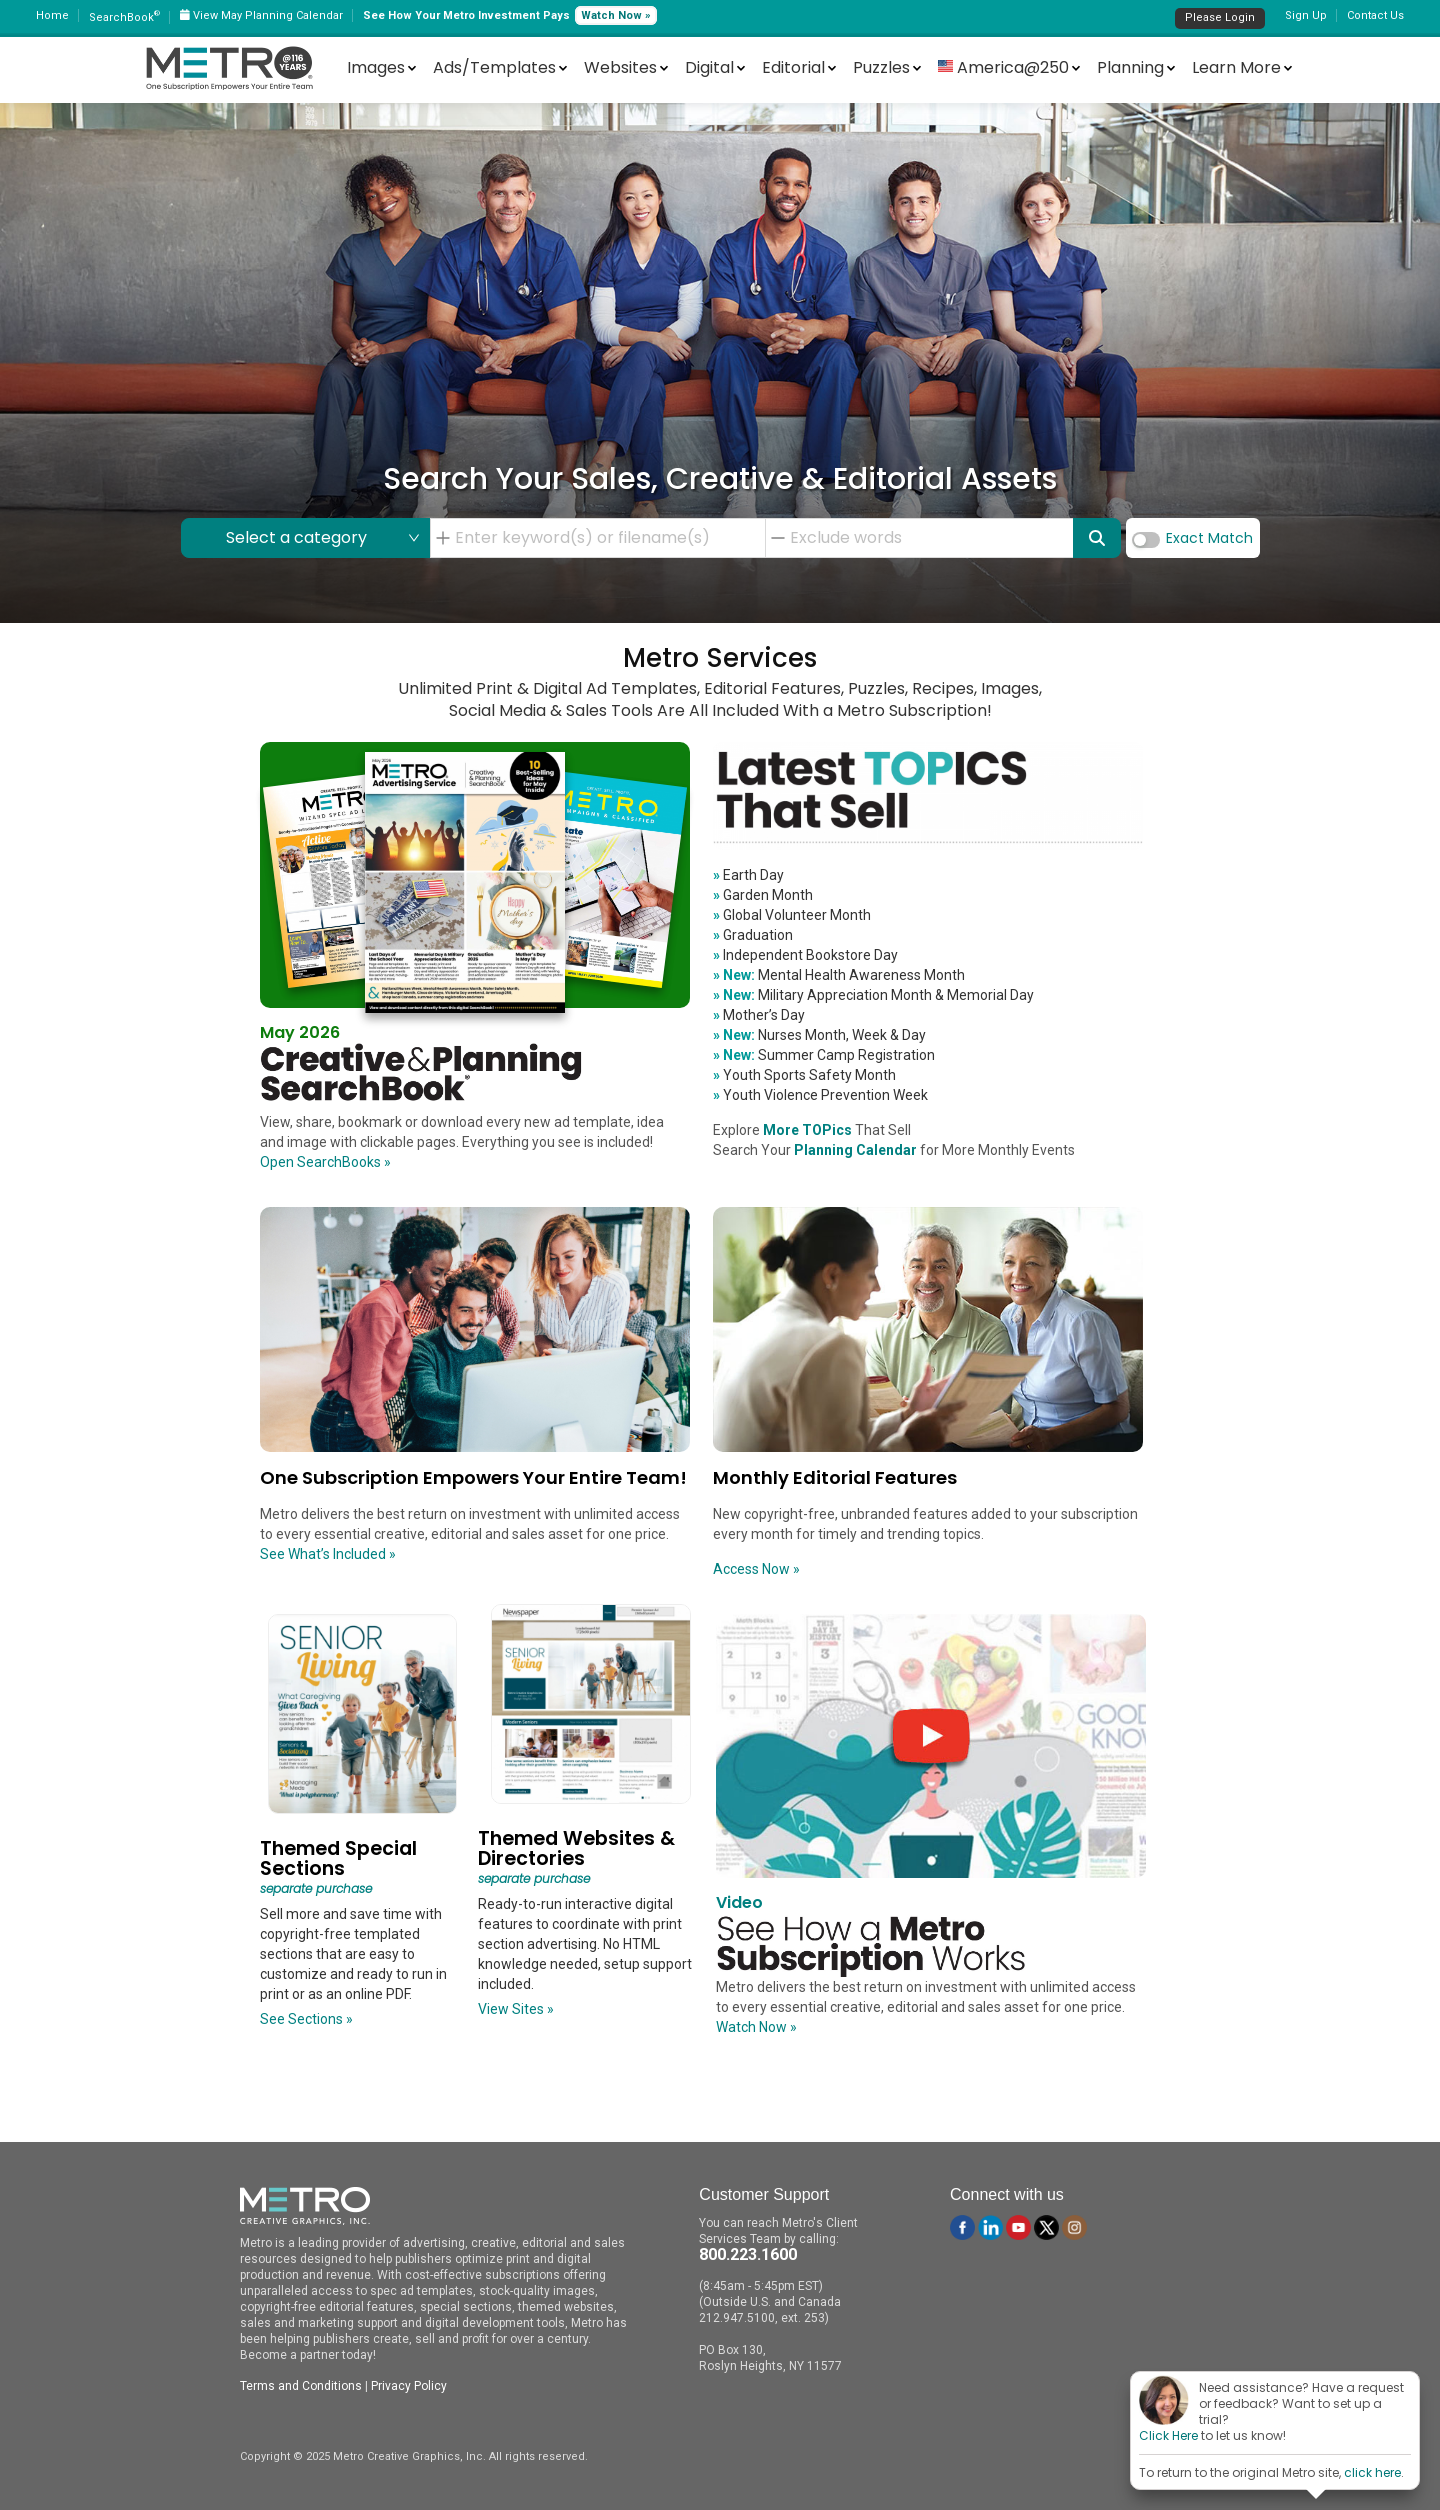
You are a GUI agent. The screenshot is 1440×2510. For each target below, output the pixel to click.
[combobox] (604, 538)
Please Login (1220, 17)
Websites (620, 67)
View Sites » (516, 2009)
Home (52, 15)
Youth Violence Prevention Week (820, 1095)
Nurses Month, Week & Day (819, 1035)
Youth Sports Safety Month (804, 1075)
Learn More (1236, 67)
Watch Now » (616, 15)
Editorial (793, 67)
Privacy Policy (409, 2386)
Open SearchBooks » (325, 1162)
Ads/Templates (494, 67)
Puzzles (881, 67)
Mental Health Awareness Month (839, 975)
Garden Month (763, 895)
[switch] (1146, 540)
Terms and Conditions (301, 2386)
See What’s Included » (328, 1554)
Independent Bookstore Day (805, 955)
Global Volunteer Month (792, 915)
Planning (1130, 67)
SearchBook (124, 17)
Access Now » (756, 1569)
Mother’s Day (759, 1015)
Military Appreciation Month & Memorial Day (873, 995)
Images (376, 67)
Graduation (753, 935)
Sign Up (1306, 15)
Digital (709, 67)
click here (1372, 2472)
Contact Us (1375, 15)
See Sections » (306, 2019)
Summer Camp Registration (824, 1055)
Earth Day (748, 875)
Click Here (1168, 2435)
